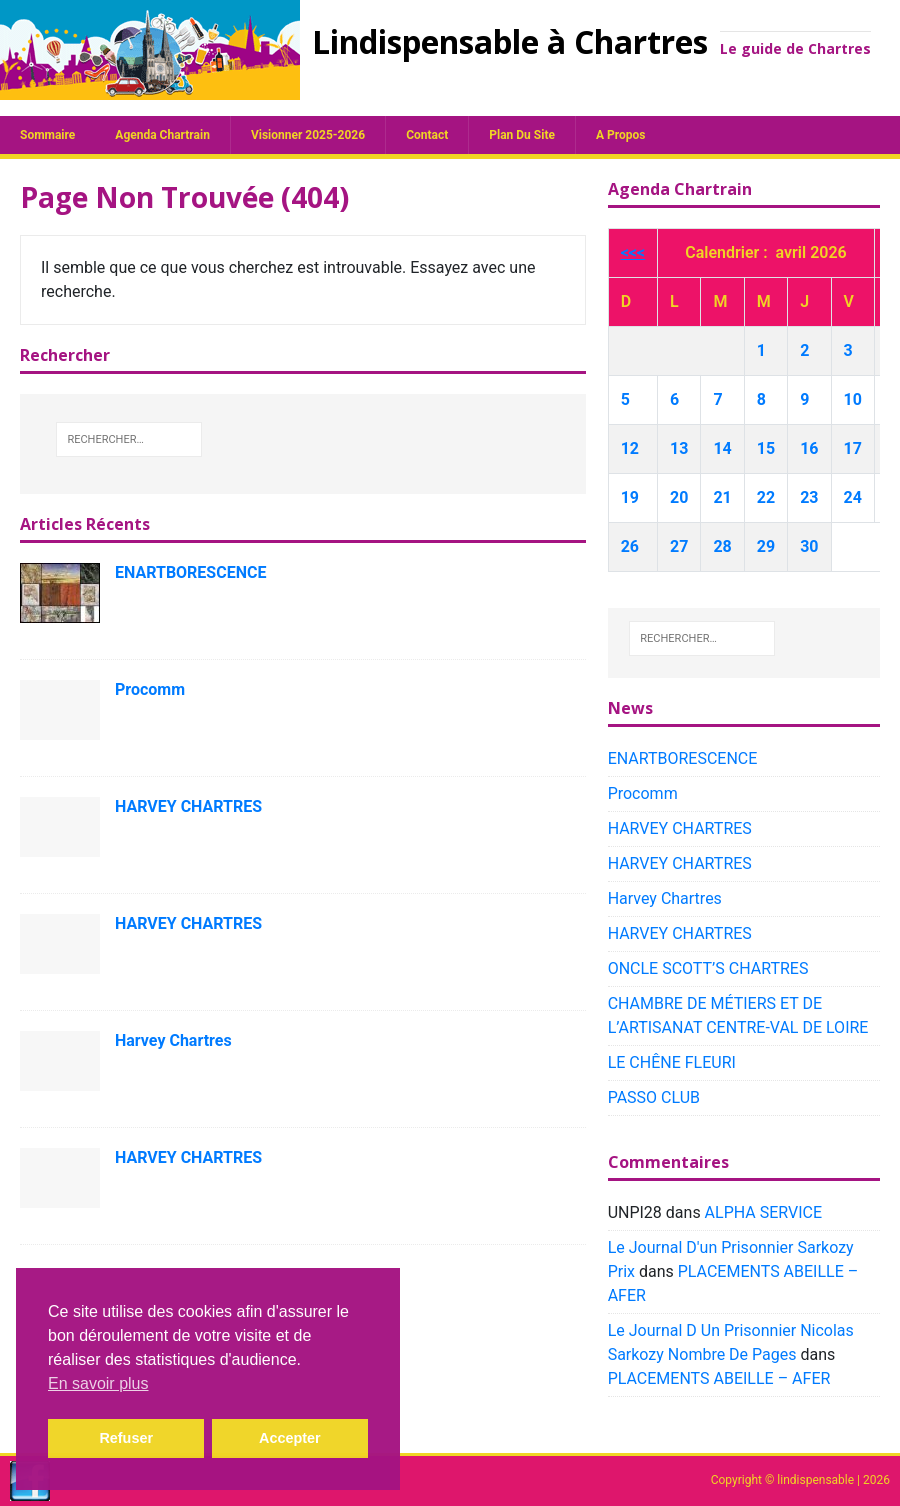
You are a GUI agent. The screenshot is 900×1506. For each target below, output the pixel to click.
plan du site (522, 135)
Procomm (150, 689)
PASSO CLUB (654, 1097)
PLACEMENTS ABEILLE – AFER (719, 1378)
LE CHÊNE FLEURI (672, 1062)
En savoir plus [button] (98, 1383)
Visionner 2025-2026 (308, 135)
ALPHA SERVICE (763, 1212)
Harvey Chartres (173, 1040)
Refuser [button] (126, 1438)
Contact (427, 135)
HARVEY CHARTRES (188, 806)
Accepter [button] (290, 1438)
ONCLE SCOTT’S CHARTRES (708, 968)
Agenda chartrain (162, 135)
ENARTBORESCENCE (190, 572)
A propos (620, 135)
